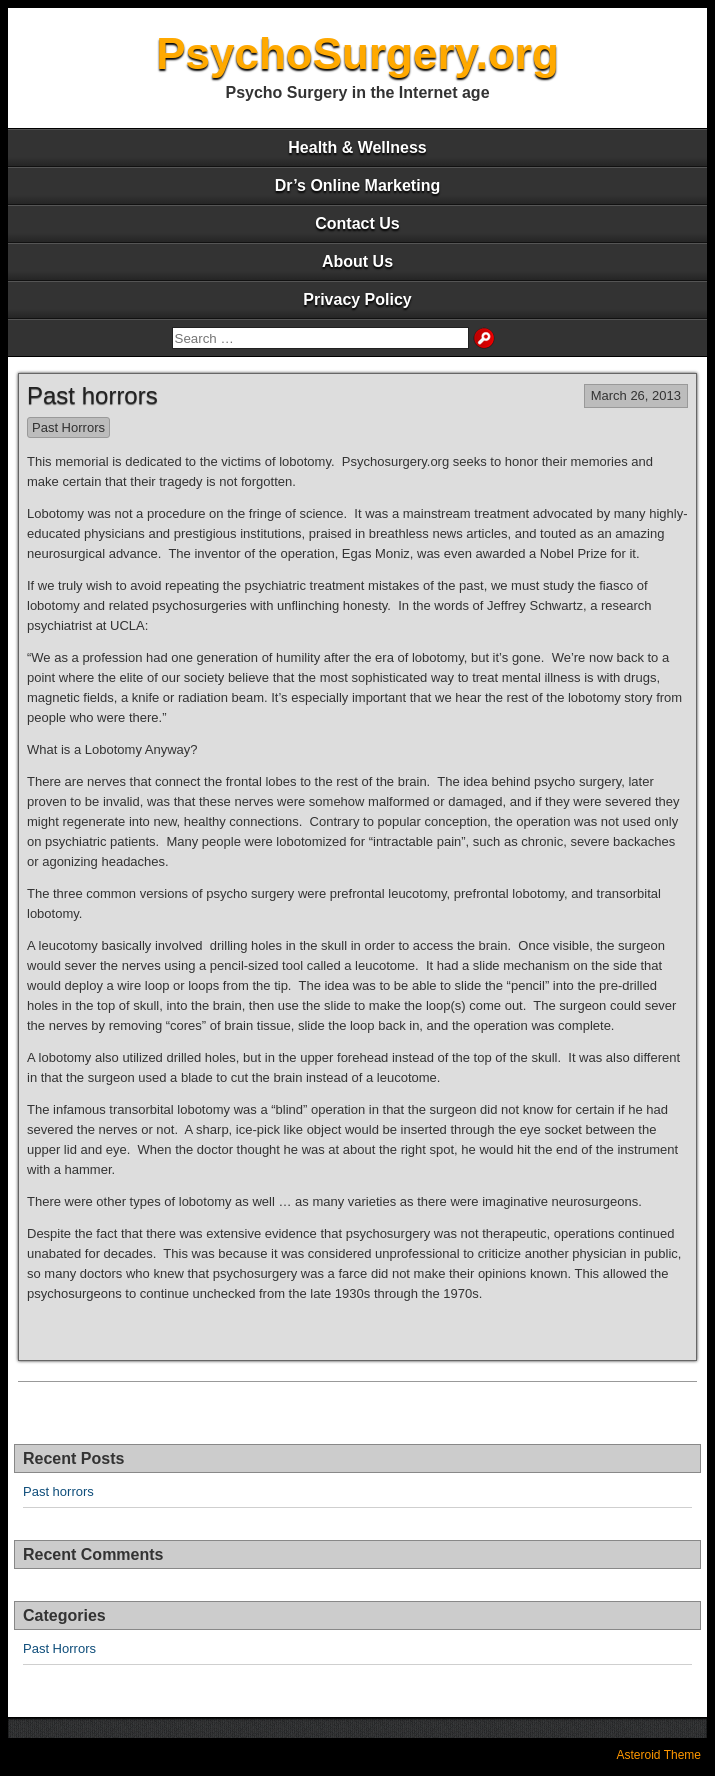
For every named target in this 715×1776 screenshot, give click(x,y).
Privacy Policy (357, 299)
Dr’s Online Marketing (357, 185)
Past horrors (92, 395)
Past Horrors (68, 427)
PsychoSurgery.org (357, 53)
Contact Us (357, 223)
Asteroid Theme (659, 1755)
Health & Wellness (357, 147)
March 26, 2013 (636, 395)
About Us (357, 261)
